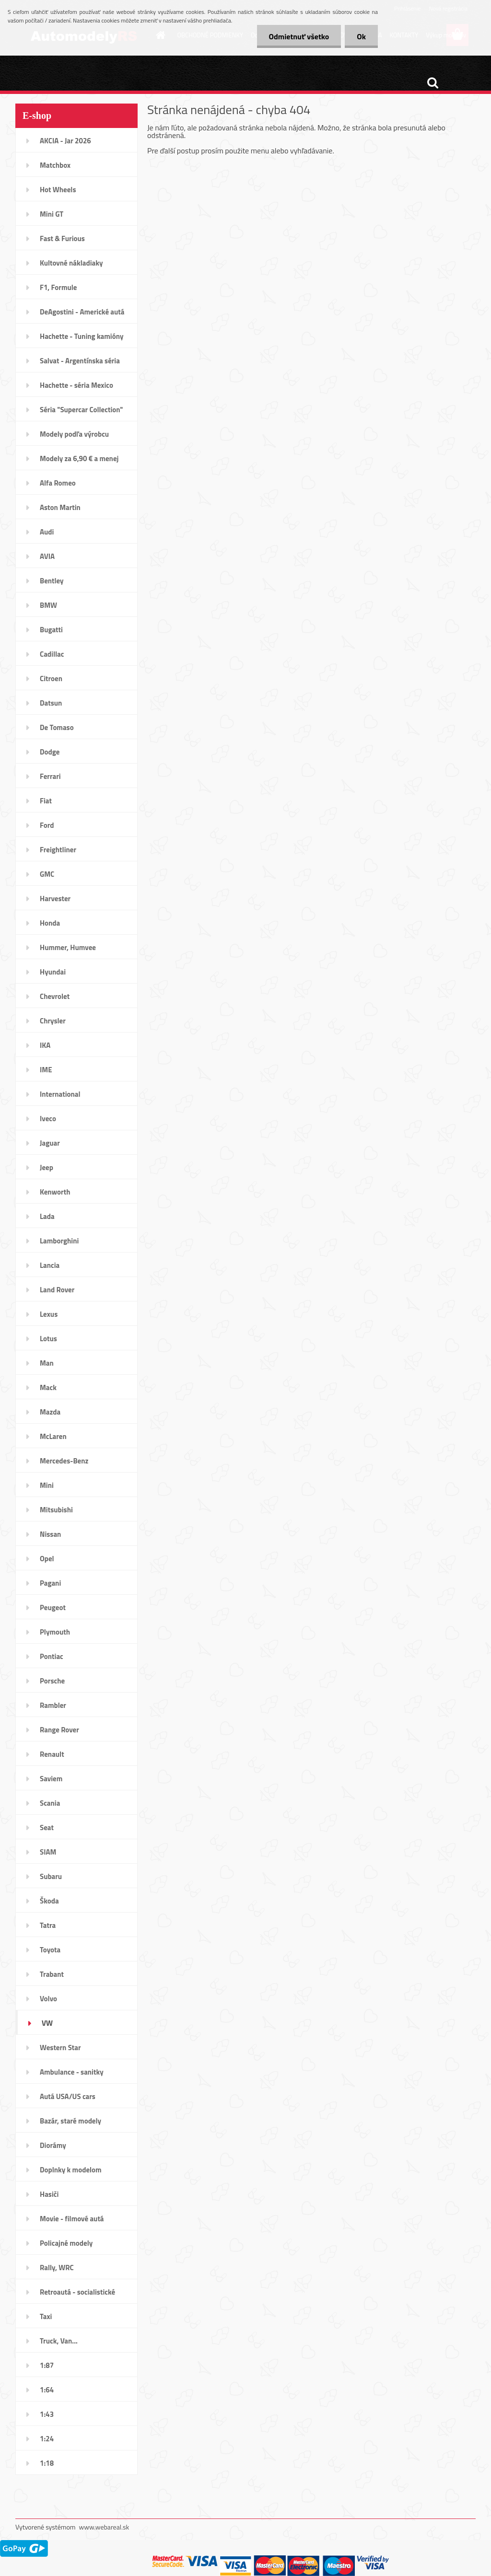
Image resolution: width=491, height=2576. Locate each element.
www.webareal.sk (104, 2527)
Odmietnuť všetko (299, 36)
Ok (361, 36)
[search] (432, 83)
